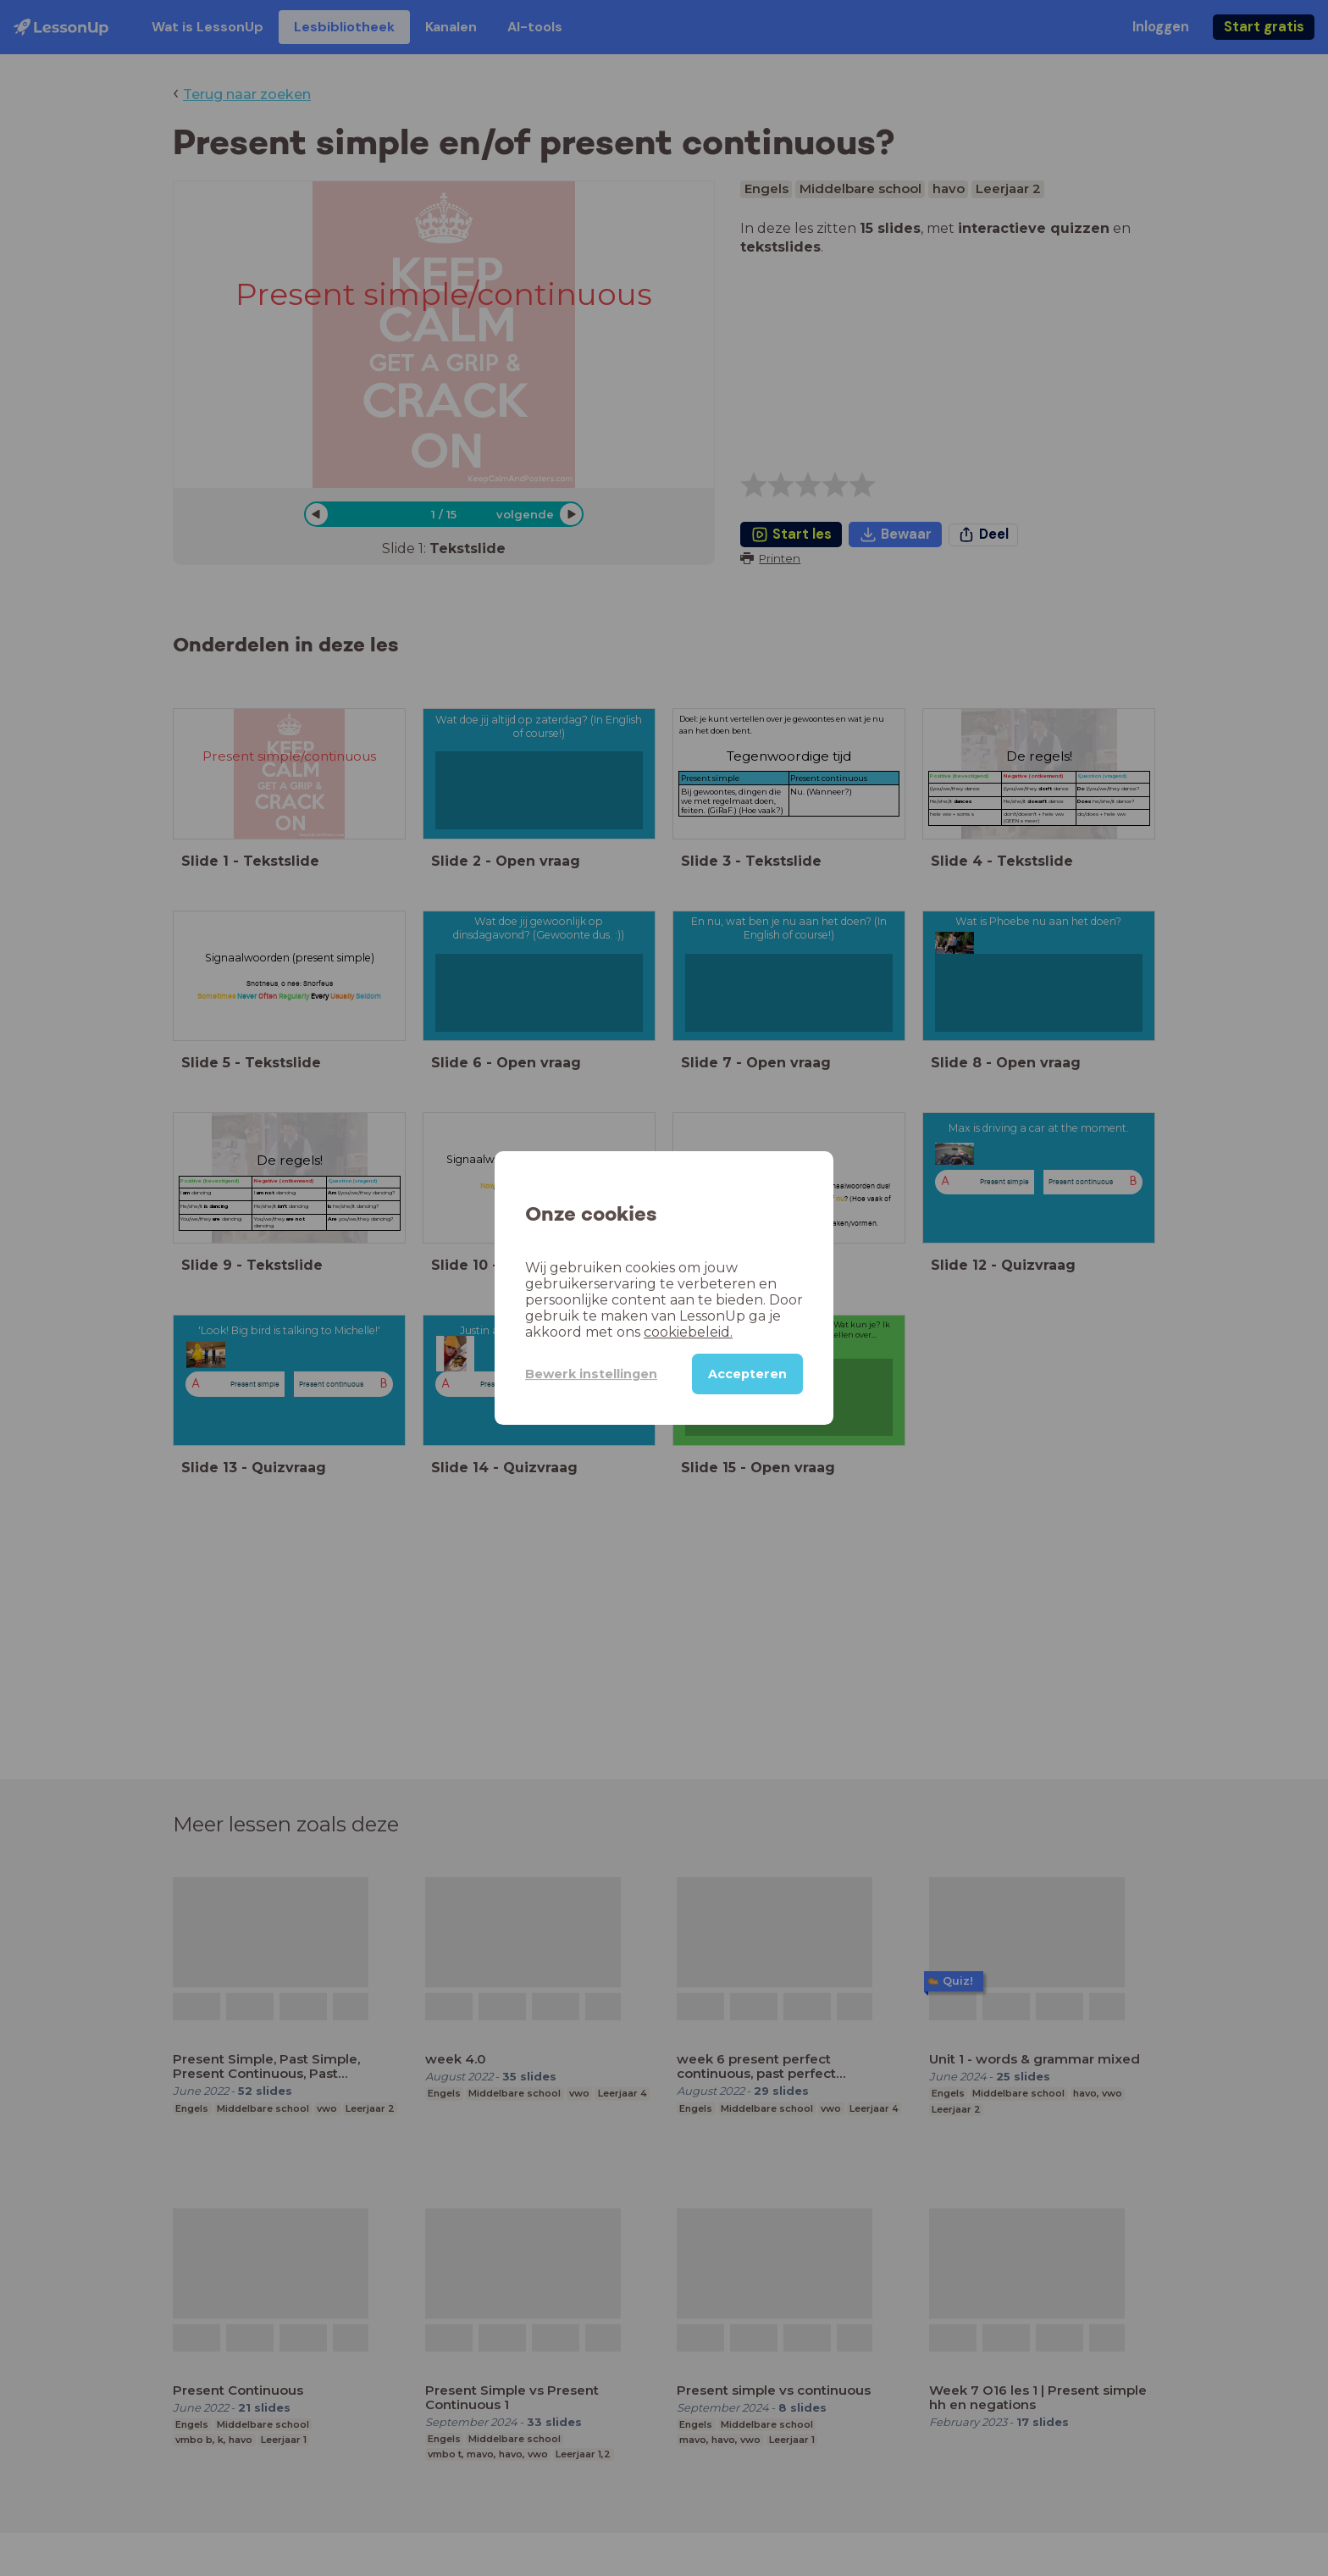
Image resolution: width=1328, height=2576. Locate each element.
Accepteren (747, 1374)
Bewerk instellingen (591, 1374)
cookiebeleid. (688, 1332)
